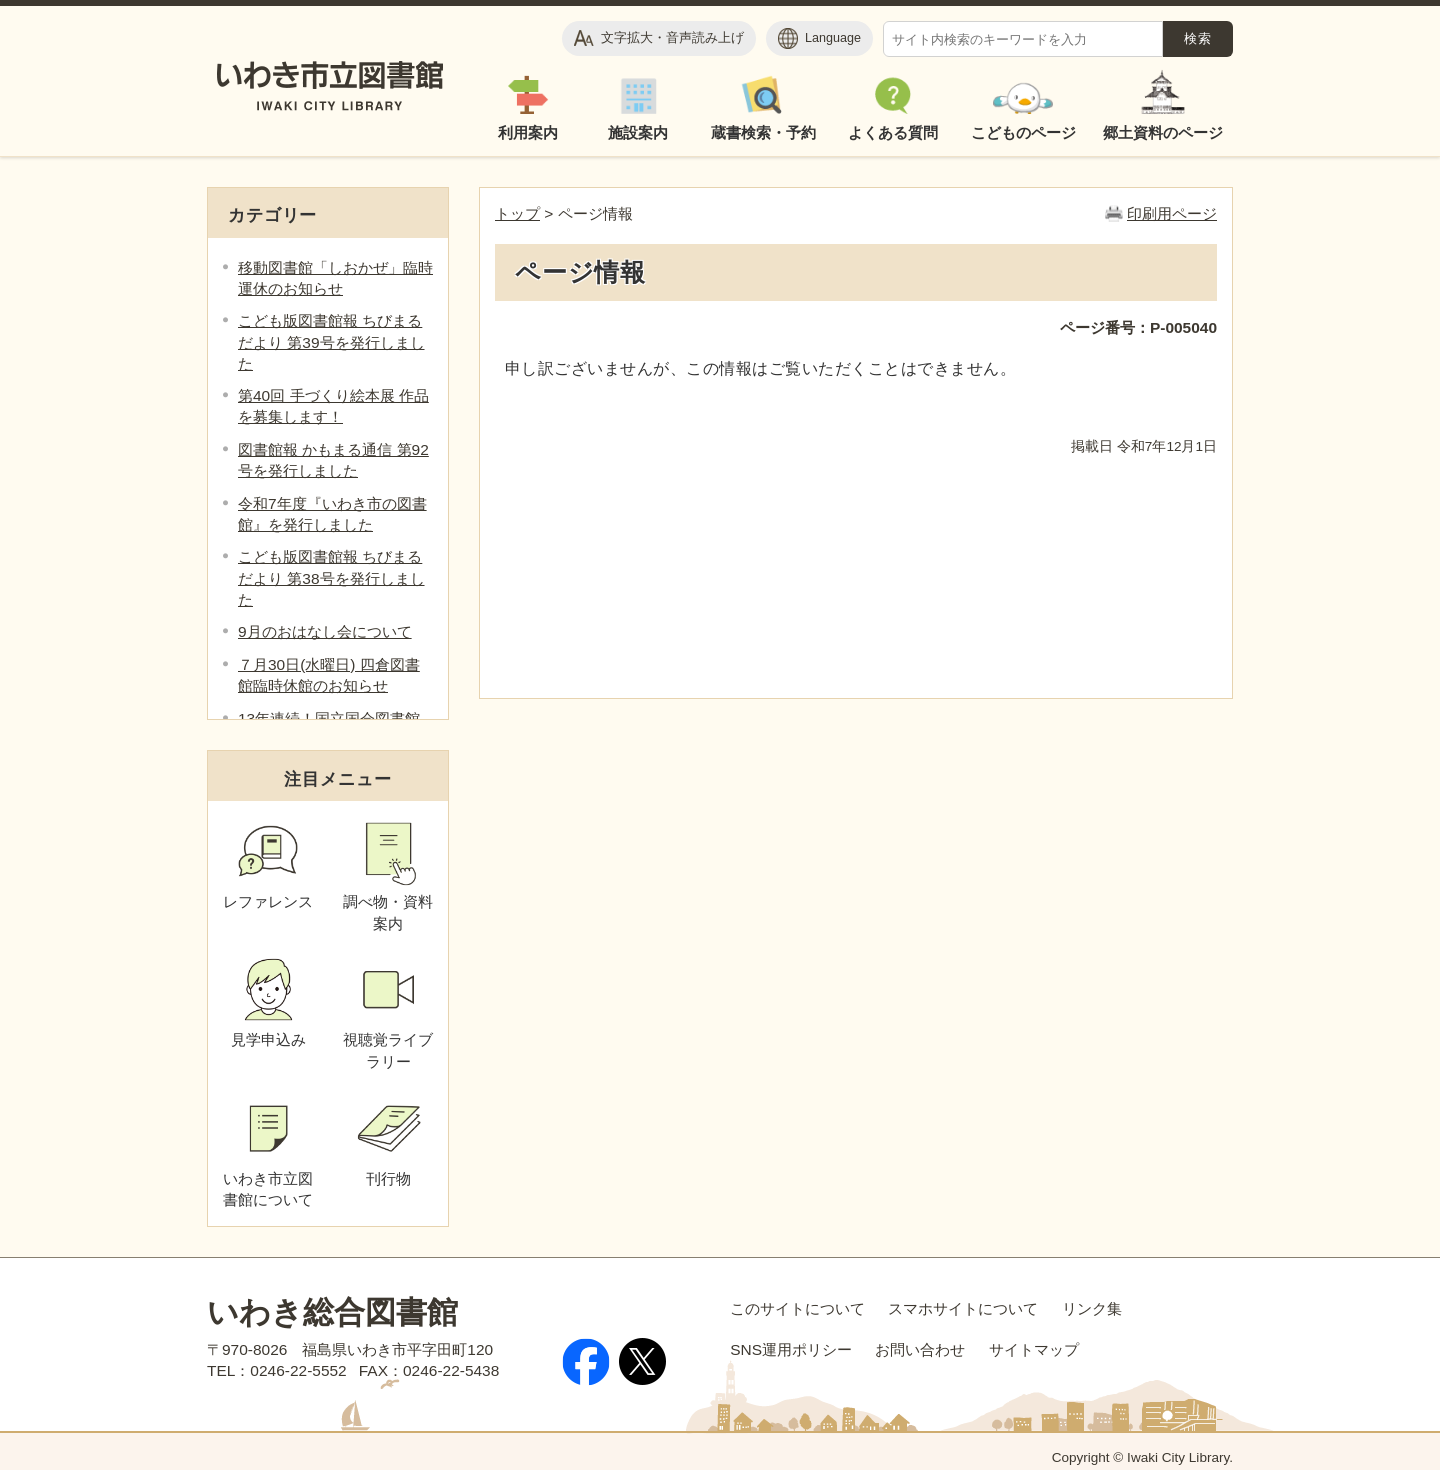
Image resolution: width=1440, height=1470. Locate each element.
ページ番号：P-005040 (1138, 327)
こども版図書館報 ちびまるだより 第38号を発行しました (331, 577)
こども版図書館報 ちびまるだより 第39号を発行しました (331, 341)
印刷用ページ (1172, 213)
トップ (517, 213)
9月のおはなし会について (325, 631)
